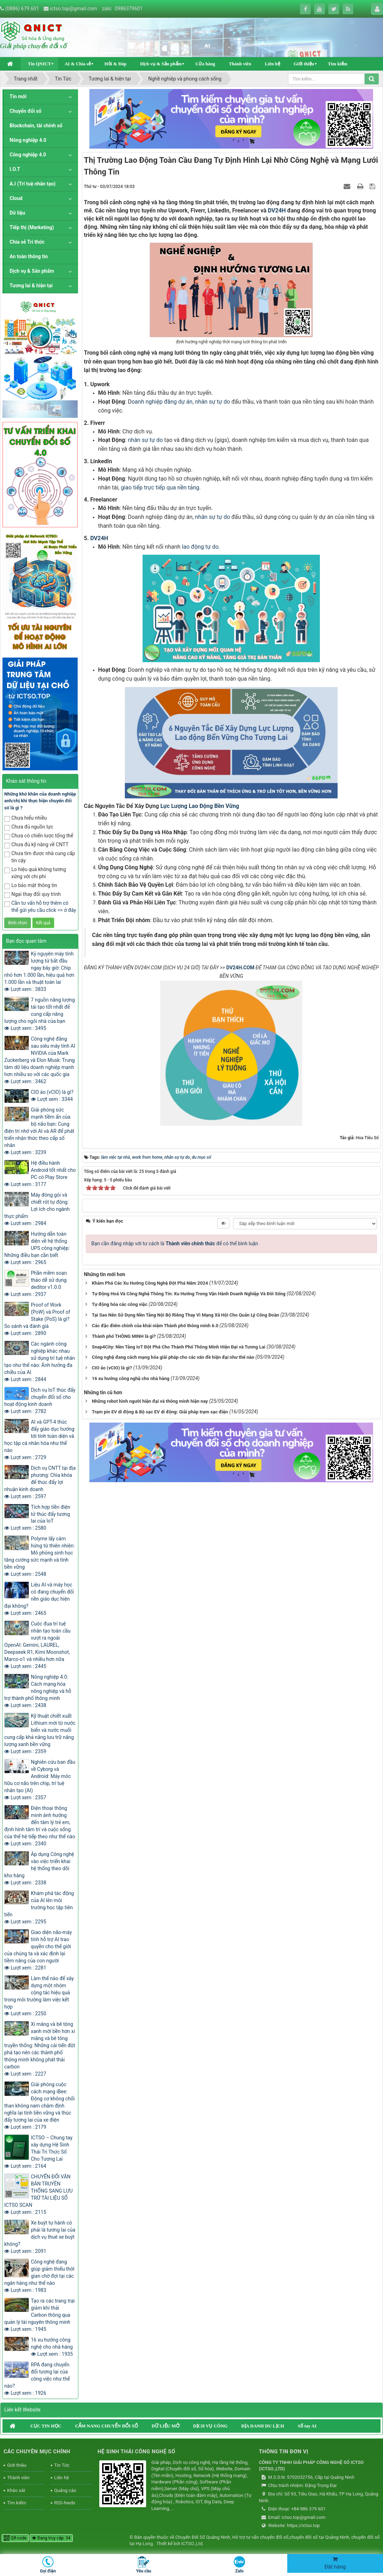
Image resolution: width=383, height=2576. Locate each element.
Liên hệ (272, 63)
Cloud (16, 198)
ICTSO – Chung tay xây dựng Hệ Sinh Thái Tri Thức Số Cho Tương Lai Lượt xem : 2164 (38, 2152)
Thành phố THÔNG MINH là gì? (124, 1334)
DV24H (276, 210)
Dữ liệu (17, 213)
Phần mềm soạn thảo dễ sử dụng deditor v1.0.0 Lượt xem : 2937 (35, 1283)
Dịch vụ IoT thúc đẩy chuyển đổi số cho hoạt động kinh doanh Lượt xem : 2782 (40, 1400)
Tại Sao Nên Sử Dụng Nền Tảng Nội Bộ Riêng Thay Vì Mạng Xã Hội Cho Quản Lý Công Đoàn (185, 1312)
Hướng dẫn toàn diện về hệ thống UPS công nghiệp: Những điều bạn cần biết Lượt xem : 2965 (37, 1248)
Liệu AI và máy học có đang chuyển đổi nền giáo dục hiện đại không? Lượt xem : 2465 (39, 1599)
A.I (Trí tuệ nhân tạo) (33, 184)
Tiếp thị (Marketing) (32, 227)
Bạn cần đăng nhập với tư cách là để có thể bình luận (174, 1241)
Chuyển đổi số (25, 111)
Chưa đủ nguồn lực (28, 827)
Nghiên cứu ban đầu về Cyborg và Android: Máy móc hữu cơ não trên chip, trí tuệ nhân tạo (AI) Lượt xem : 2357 (39, 1779)
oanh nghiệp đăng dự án (162, 401)
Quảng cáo (65, 2490)
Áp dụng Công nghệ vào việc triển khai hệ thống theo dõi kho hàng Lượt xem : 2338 (39, 1868)
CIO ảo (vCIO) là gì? (112, 1365)
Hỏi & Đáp (115, 63)
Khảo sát (16, 2490)
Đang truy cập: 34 (51, 2538)
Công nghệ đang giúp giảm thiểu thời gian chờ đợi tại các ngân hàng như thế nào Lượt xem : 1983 (39, 2276)
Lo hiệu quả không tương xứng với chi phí (35, 872)
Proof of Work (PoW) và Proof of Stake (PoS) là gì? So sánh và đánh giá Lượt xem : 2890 (37, 1319)
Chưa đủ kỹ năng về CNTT (36, 845)
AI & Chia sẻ (78, 63)
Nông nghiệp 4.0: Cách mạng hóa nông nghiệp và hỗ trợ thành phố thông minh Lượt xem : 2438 (37, 1691)
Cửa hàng (205, 63)
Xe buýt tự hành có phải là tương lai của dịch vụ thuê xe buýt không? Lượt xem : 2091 (39, 2237)
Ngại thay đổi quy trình (32, 894)
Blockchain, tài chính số (36, 125)
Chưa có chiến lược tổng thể (38, 836)
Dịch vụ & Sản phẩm (161, 63)
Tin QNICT (39, 63)
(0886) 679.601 (22, 8)
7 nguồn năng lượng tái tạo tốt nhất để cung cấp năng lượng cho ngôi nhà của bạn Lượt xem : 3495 (39, 1014)
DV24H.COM (240, 967)
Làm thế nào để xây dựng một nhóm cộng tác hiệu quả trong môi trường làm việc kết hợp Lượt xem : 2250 (39, 1996)
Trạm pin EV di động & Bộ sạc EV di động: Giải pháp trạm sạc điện (160, 1409)
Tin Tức (62, 2465)
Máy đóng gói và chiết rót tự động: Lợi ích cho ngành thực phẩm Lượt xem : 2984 (37, 1209)
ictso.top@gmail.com (73, 8)
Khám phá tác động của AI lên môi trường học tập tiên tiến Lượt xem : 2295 (39, 1907)
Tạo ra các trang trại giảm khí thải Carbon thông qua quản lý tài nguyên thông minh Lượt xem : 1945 (39, 2315)
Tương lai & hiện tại (31, 285)
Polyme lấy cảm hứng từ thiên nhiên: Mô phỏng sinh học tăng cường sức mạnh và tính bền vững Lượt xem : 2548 (39, 1556)
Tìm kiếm (338, 63)
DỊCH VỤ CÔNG (210, 2425)
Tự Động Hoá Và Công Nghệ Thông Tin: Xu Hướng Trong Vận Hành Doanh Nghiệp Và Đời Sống (188, 1291)
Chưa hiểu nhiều (25, 818)
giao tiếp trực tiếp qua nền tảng (160, 487)
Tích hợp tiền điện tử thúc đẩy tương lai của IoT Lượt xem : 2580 (37, 1517)
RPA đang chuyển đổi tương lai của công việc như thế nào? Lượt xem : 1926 (37, 2379)
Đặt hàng (335, 2563)
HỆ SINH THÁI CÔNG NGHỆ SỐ (136, 2451)
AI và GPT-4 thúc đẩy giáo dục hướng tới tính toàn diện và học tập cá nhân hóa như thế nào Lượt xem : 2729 (39, 1439)
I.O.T (15, 169)
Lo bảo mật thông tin (30, 885)
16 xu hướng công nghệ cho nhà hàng (131, 1376)
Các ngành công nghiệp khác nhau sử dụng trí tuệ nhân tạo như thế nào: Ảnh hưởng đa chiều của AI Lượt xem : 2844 (39, 1361)
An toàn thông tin (29, 256)
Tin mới (18, 96)
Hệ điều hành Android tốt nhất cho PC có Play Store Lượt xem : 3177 (40, 1173)
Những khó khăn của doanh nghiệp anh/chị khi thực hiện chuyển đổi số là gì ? (40, 800)
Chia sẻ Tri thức (27, 242)
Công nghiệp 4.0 (28, 154)
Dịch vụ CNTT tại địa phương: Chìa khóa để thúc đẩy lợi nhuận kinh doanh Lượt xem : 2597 (40, 1482)
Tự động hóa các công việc (120, 1302)
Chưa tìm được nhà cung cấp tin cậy (39, 857)
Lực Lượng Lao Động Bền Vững (199, 806)
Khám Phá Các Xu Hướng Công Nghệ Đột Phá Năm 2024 (150, 1281)
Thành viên (240, 63)
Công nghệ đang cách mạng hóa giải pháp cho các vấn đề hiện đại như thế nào (173, 1355)
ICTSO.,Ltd (191, 2543)
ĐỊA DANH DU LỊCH (262, 2425)
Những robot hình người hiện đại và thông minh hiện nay (150, 1399)
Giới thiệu (304, 63)
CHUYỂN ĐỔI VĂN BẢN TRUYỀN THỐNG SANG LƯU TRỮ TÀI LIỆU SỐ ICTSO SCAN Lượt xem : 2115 (38, 2194)
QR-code (15, 2538)
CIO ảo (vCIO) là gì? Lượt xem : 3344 (52, 1095)
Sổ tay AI (307, 2425)
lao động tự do (200, 546)
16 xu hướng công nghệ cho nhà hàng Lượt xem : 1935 (52, 2347)
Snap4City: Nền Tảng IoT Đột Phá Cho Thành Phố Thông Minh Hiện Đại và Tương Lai (178, 1344)
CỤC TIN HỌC (45, 2425)
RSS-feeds (64, 2502)
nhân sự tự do (212, 401)
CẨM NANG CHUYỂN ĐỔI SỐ (106, 2425)
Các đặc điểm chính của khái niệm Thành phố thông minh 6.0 (155, 1323)
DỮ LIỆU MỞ (165, 2425)
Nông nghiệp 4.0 (28, 140)
